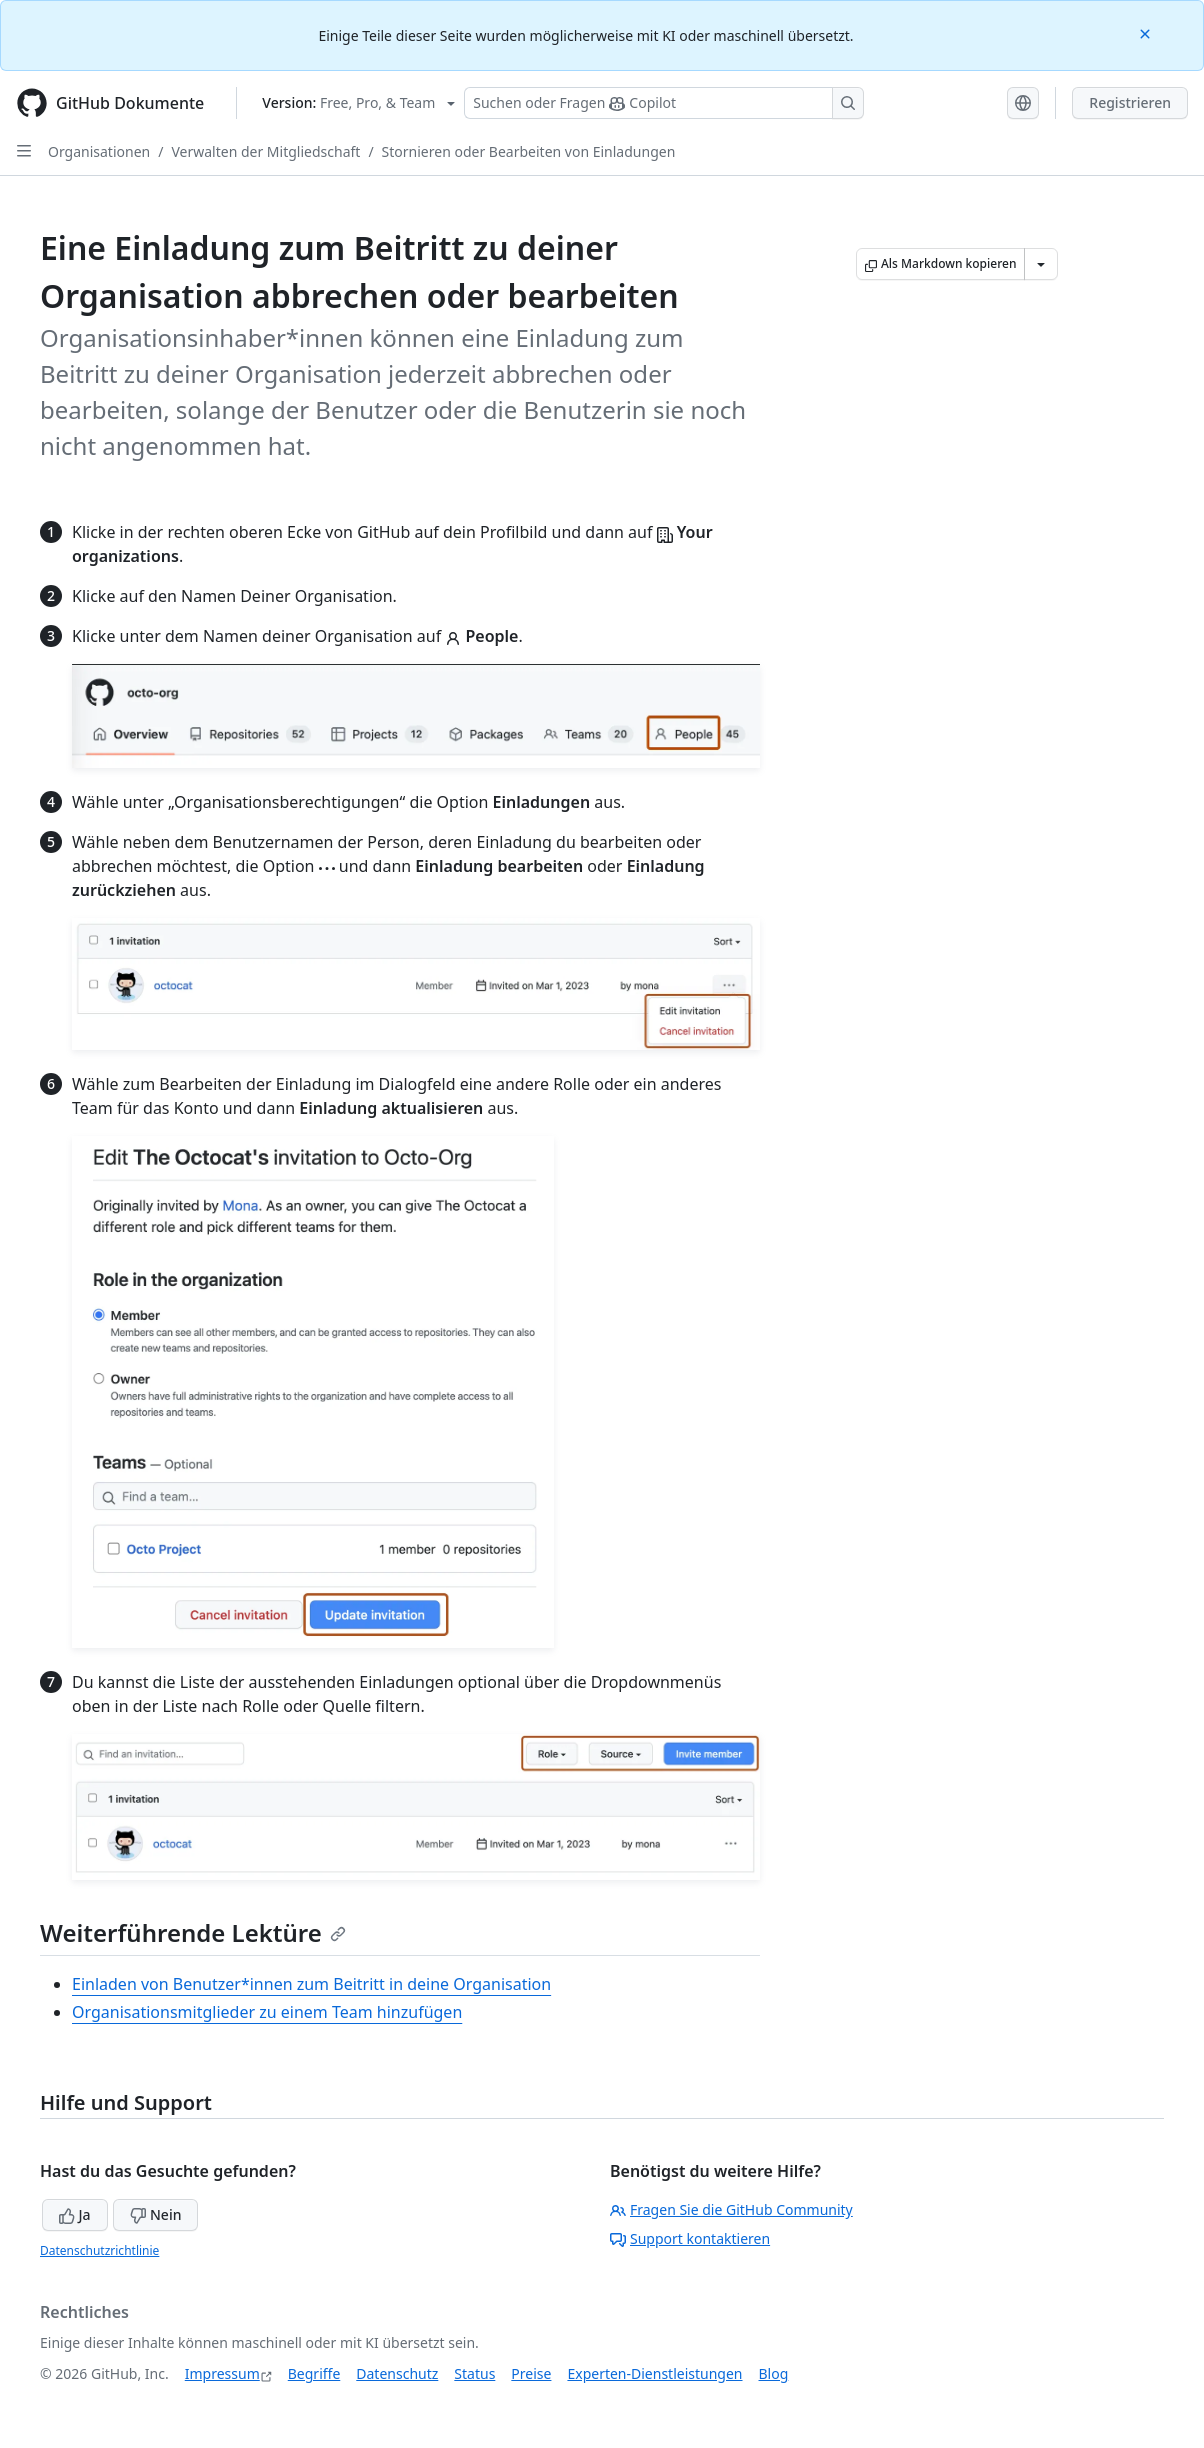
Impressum (222, 2373)
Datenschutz (397, 2373)
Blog (774, 2373)
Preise (531, 2373)
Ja (75, 2214)
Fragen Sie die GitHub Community (731, 2209)
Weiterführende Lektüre (193, 1932)
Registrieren (1130, 102)
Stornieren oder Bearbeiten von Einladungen (529, 151)
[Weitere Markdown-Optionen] (1041, 264)
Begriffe (314, 2373)
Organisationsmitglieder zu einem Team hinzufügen (267, 2012)
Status (474, 2373)
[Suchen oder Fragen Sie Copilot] (664, 103)
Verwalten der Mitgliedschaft (265, 151)
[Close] (1147, 32)
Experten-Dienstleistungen (654, 2373)
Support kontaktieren (690, 2238)
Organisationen (99, 151)
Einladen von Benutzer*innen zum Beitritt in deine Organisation (311, 1984)
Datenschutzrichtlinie (99, 2250)
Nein (155, 2214)
